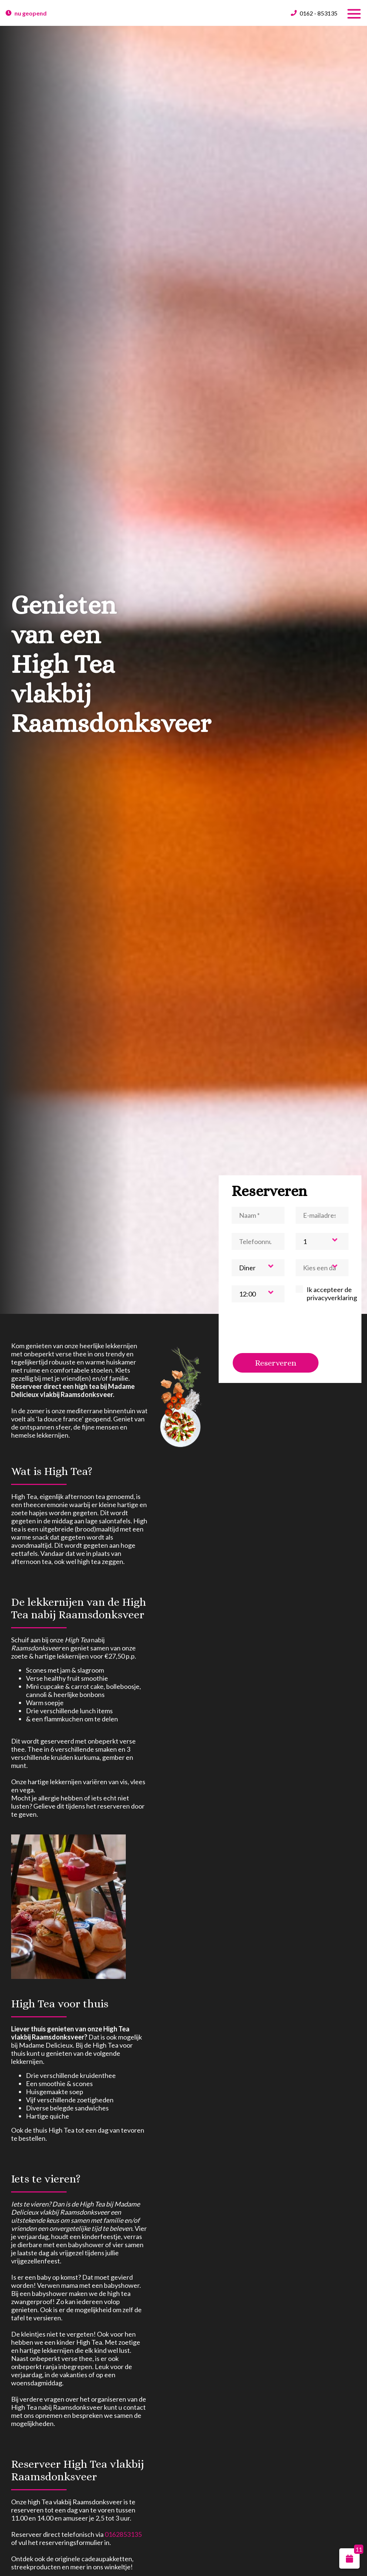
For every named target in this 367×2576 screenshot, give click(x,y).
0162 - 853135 (318, 13)
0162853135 (123, 2534)
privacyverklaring (332, 1298)
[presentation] (288, 1328)
